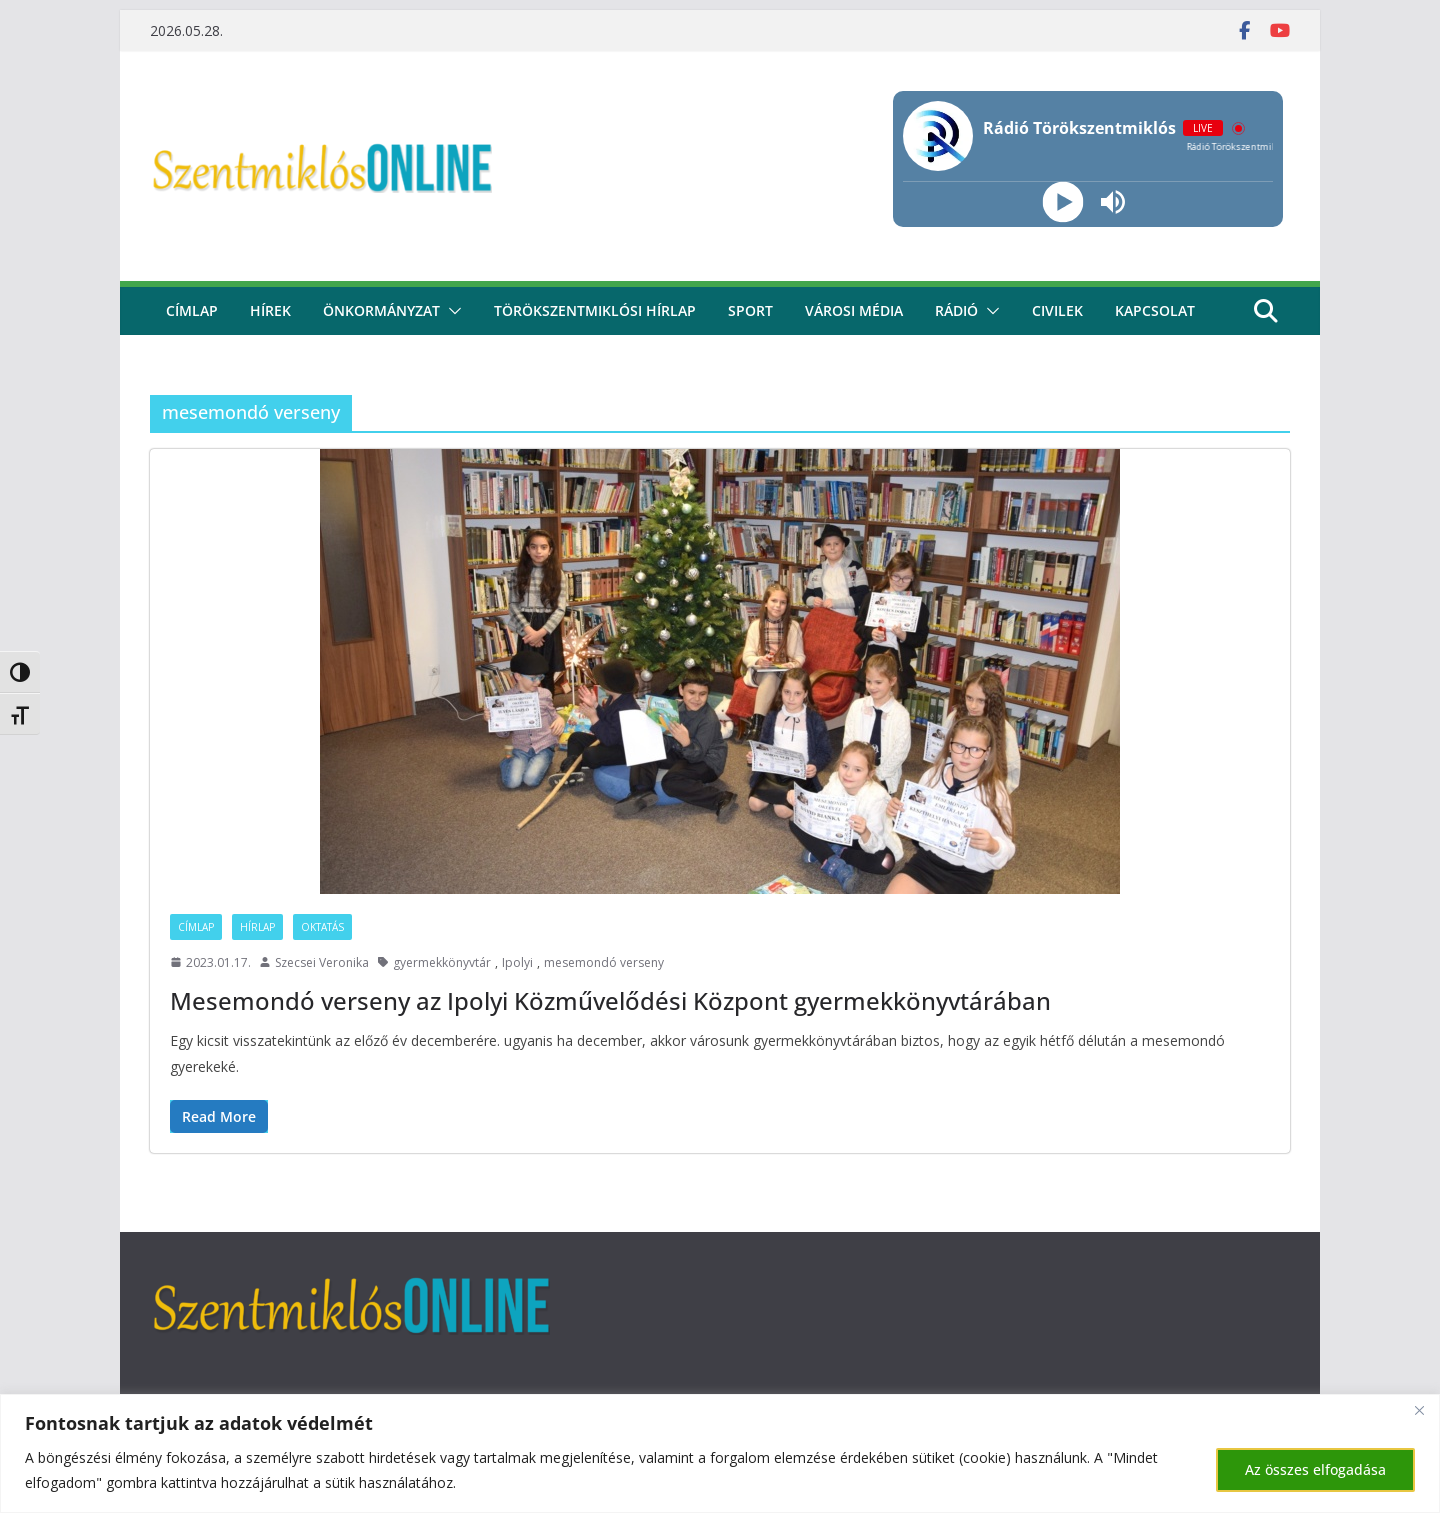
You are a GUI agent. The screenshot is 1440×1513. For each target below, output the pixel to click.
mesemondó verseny (604, 962)
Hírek (270, 310)
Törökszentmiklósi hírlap (595, 310)
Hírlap (257, 927)
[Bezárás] (1419, 1411)
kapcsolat (1155, 310)
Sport (750, 310)
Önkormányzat (381, 310)
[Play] (1062, 202)
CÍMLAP (192, 310)
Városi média (854, 310)
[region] (720, 1453)
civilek (1057, 310)
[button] (451, 311)
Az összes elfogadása (1315, 1469)
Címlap (196, 927)
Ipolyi (517, 962)
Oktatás (322, 927)
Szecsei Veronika (322, 962)
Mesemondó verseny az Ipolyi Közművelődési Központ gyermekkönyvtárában (610, 1000)
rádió (956, 310)
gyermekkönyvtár (442, 962)
